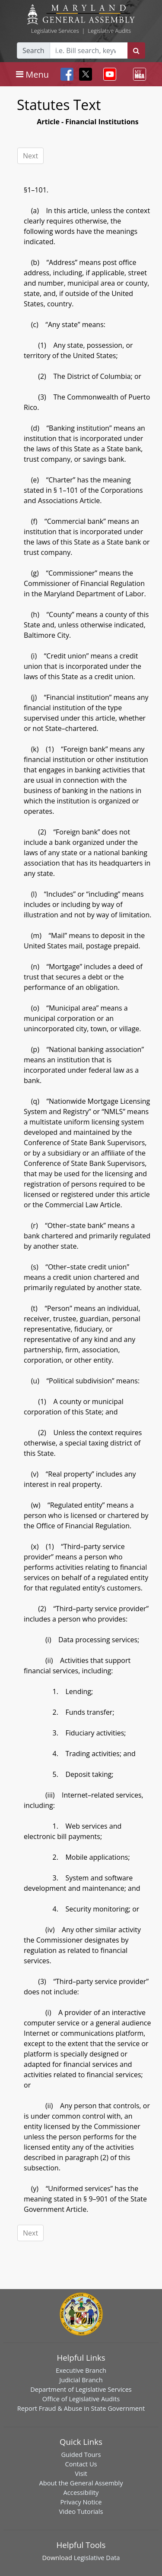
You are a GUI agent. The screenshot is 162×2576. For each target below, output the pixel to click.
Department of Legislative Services (81, 2389)
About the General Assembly (81, 2482)
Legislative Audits (109, 31)
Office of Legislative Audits (81, 2398)
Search (33, 50)
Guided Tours (81, 2454)
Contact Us (81, 2463)
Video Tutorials (81, 2511)
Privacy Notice (81, 2501)
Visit (81, 2473)
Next (30, 156)
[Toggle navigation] (32, 74)
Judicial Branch (81, 2379)
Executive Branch (81, 2370)
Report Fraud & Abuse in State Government (81, 2408)
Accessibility (81, 2492)
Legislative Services (55, 31)
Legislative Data (97, 2557)
